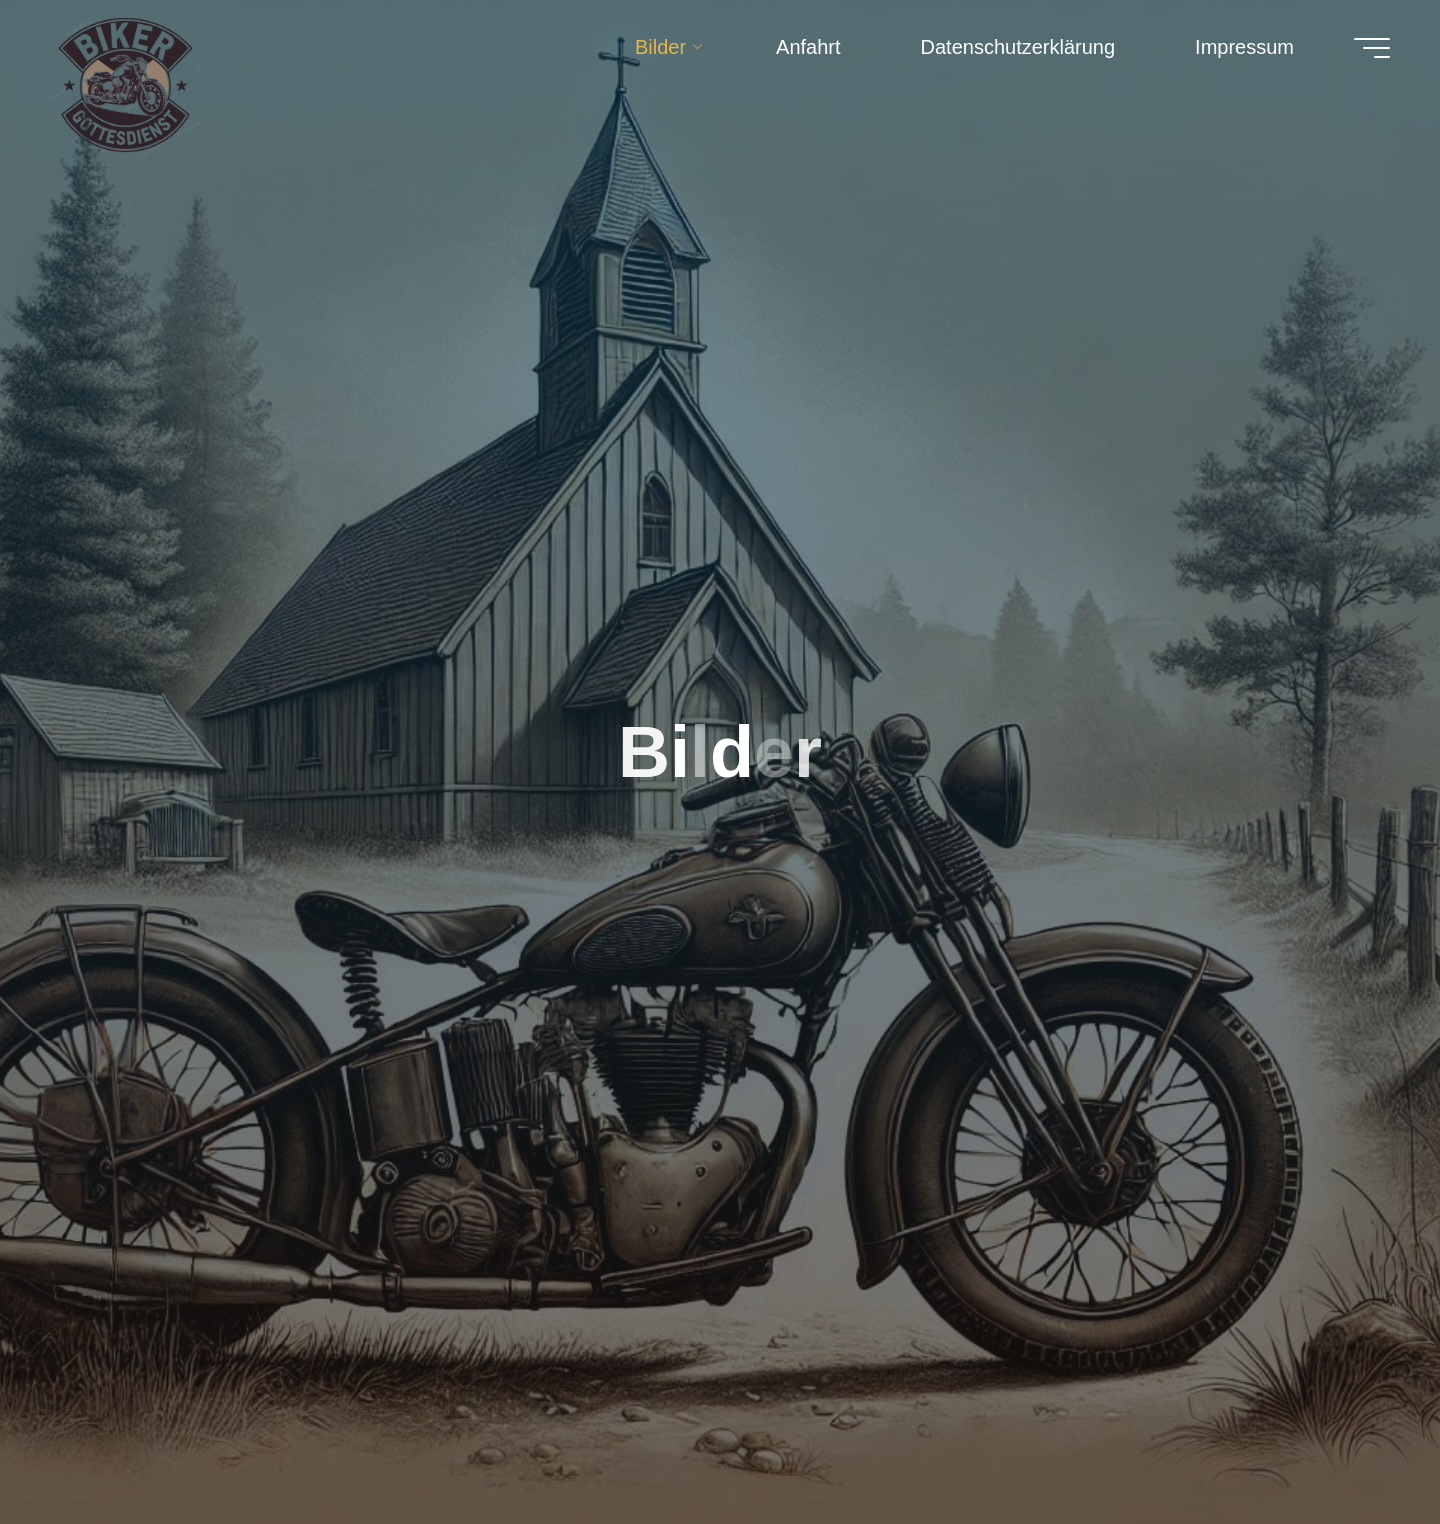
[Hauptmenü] (1372, 48)
